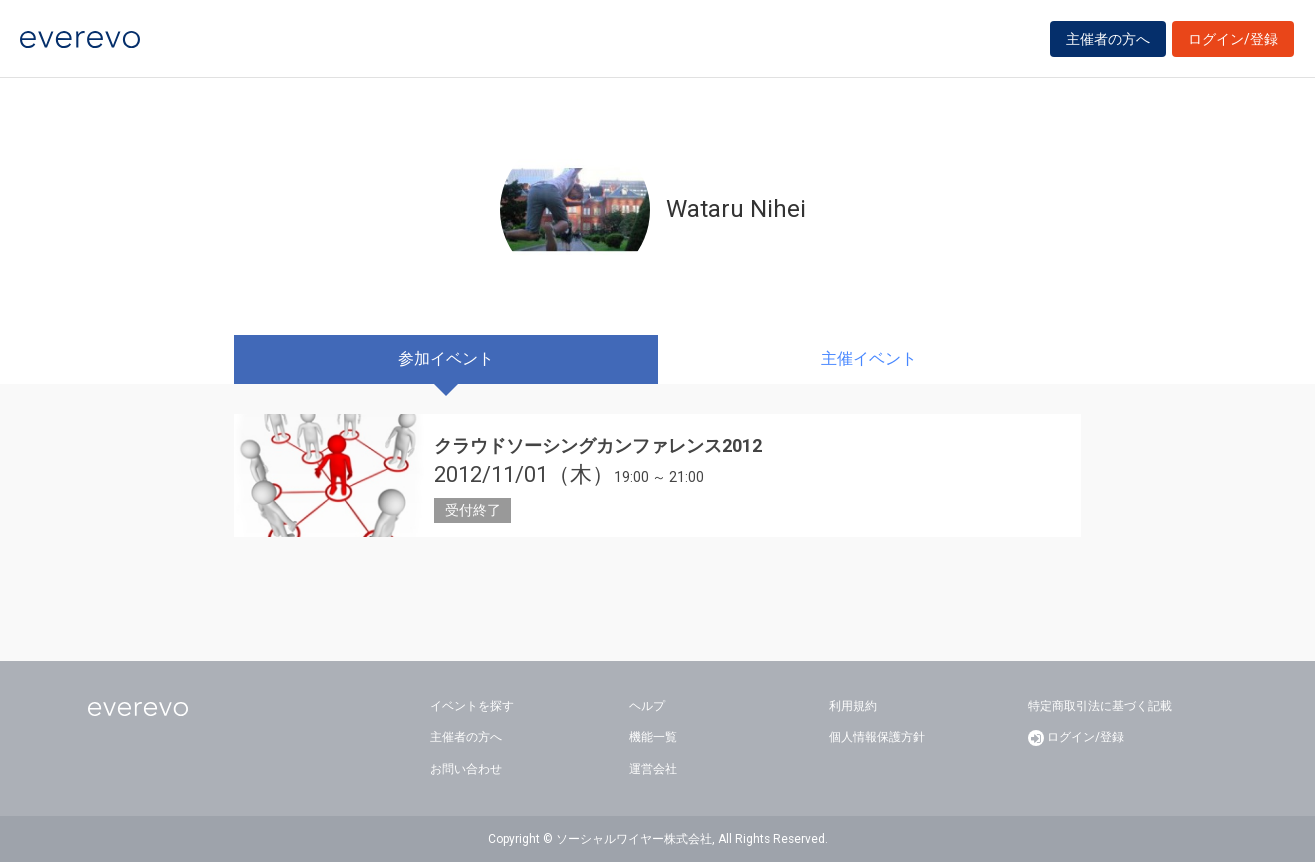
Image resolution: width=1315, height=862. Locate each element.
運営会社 (653, 769)
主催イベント (869, 358)
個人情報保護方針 (877, 737)
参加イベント (446, 358)
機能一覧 (653, 737)
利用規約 (853, 706)
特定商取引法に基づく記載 (1100, 706)
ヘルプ (647, 706)
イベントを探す (472, 706)
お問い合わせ (466, 769)
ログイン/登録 (1233, 42)
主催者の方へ (1108, 42)
